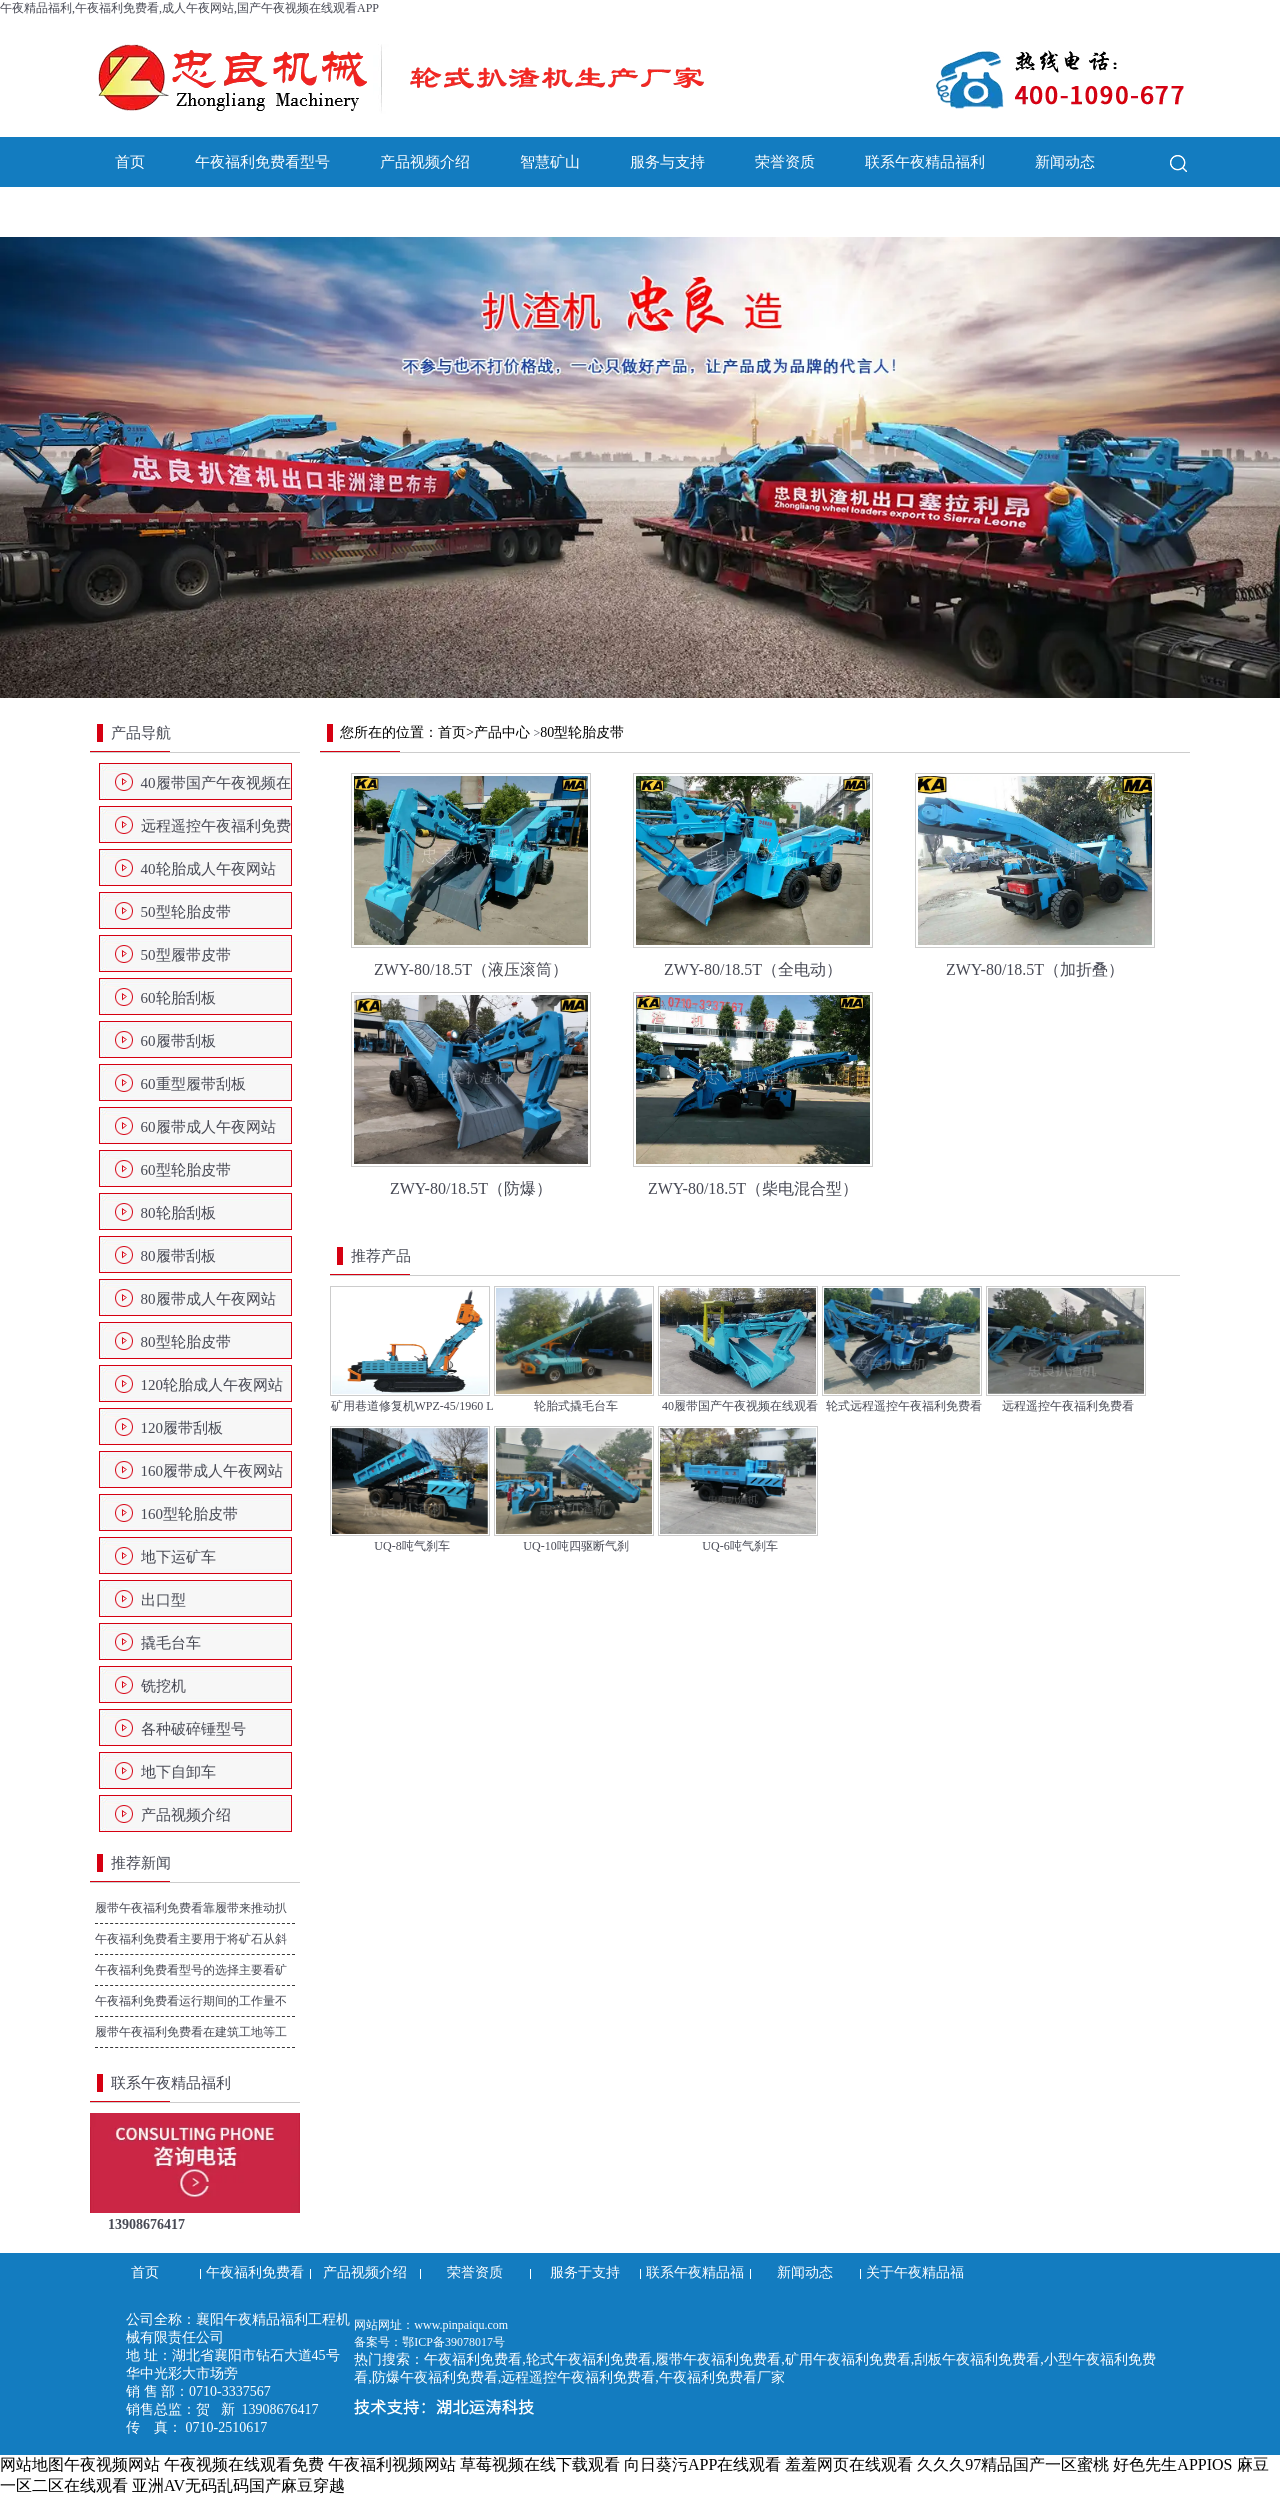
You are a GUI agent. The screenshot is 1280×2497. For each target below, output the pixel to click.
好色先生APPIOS (1172, 2464)
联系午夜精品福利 (925, 162)
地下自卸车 (178, 1772)
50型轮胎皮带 (186, 912)
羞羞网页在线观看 (849, 2464)
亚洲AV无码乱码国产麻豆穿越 (238, 2485)
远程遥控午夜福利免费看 (216, 832)
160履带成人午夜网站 (212, 1471)
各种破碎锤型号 (193, 1729)
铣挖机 (163, 1686)
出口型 (163, 1600)
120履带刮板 (182, 1428)
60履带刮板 (178, 1041)
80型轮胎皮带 (186, 1342)
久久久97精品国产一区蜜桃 (1013, 2464)
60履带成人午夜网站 (208, 1127)
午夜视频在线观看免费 (244, 2464)
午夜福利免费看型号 (262, 162)
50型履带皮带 (186, 955)
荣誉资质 (785, 162)
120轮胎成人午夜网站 (212, 1385)
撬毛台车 (171, 1643)
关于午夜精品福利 (175, 212)
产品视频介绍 (425, 162)
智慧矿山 (550, 162)
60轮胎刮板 (178, 998)
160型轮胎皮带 (190, 1514)
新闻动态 (1065, 162)
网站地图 (32, 2464)
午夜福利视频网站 (392, 2464)
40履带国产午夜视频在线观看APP (216, 789)
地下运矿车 (178, 1557)
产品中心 (502, 732)
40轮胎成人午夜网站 (208, 869)
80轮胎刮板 (178, 1213)
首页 (130, 162)
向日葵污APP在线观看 (702, 2464)
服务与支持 (667, 162)
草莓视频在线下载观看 (540, 2464)
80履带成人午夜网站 (208, 1299)
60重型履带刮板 (193, 1084)
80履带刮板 (178, 1256)
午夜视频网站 (112, 2464)
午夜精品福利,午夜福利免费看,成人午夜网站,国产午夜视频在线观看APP (189, 8)
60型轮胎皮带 (186, 1170)
